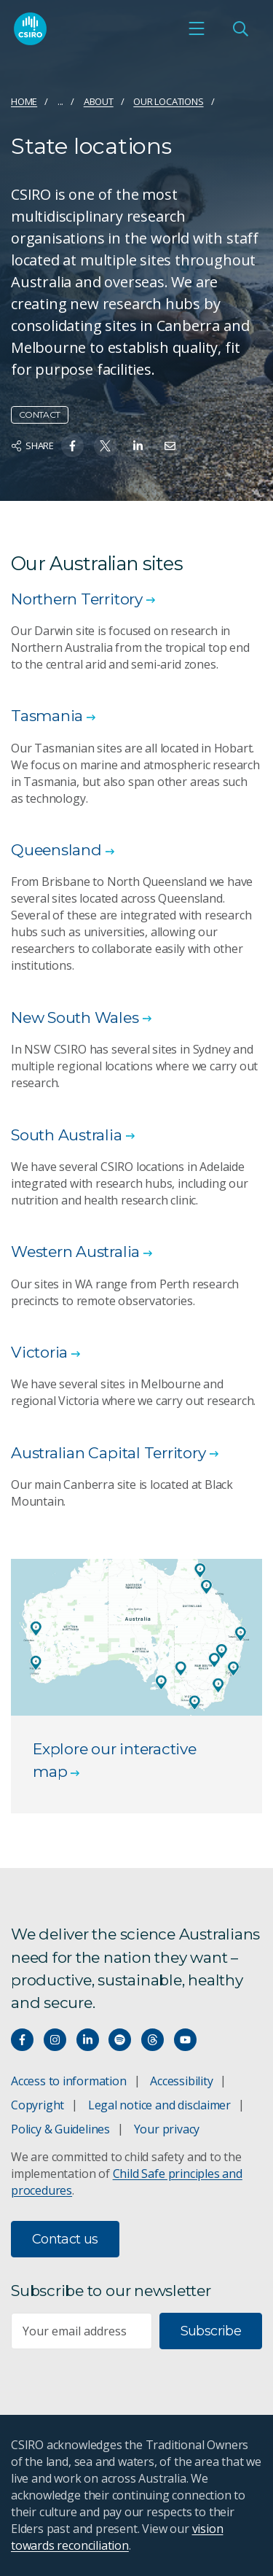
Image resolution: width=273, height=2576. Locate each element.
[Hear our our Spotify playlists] (119, 2039)
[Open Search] (240, 28)
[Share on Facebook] (72, 446)
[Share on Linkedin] (138, 446)
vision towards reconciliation (117, 2537)
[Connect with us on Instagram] (55, 2039)
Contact (39, 414)
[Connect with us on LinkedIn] (87, 2039)
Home (24, 101)
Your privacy (166, 2129)
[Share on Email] (170, 446)
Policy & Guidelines (60, 2129)
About (99, 101)
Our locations (168, 101)
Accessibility (181, 2081)
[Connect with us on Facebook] (22, 2039)
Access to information (69, 2081)
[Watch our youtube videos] (185, 2039)
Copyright (37, 2105)
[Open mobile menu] (196, 28)
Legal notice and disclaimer (159, 2105)
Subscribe (211, 2331)
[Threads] (152, 2039)
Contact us (65, 2239)
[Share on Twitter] (105, 446)
